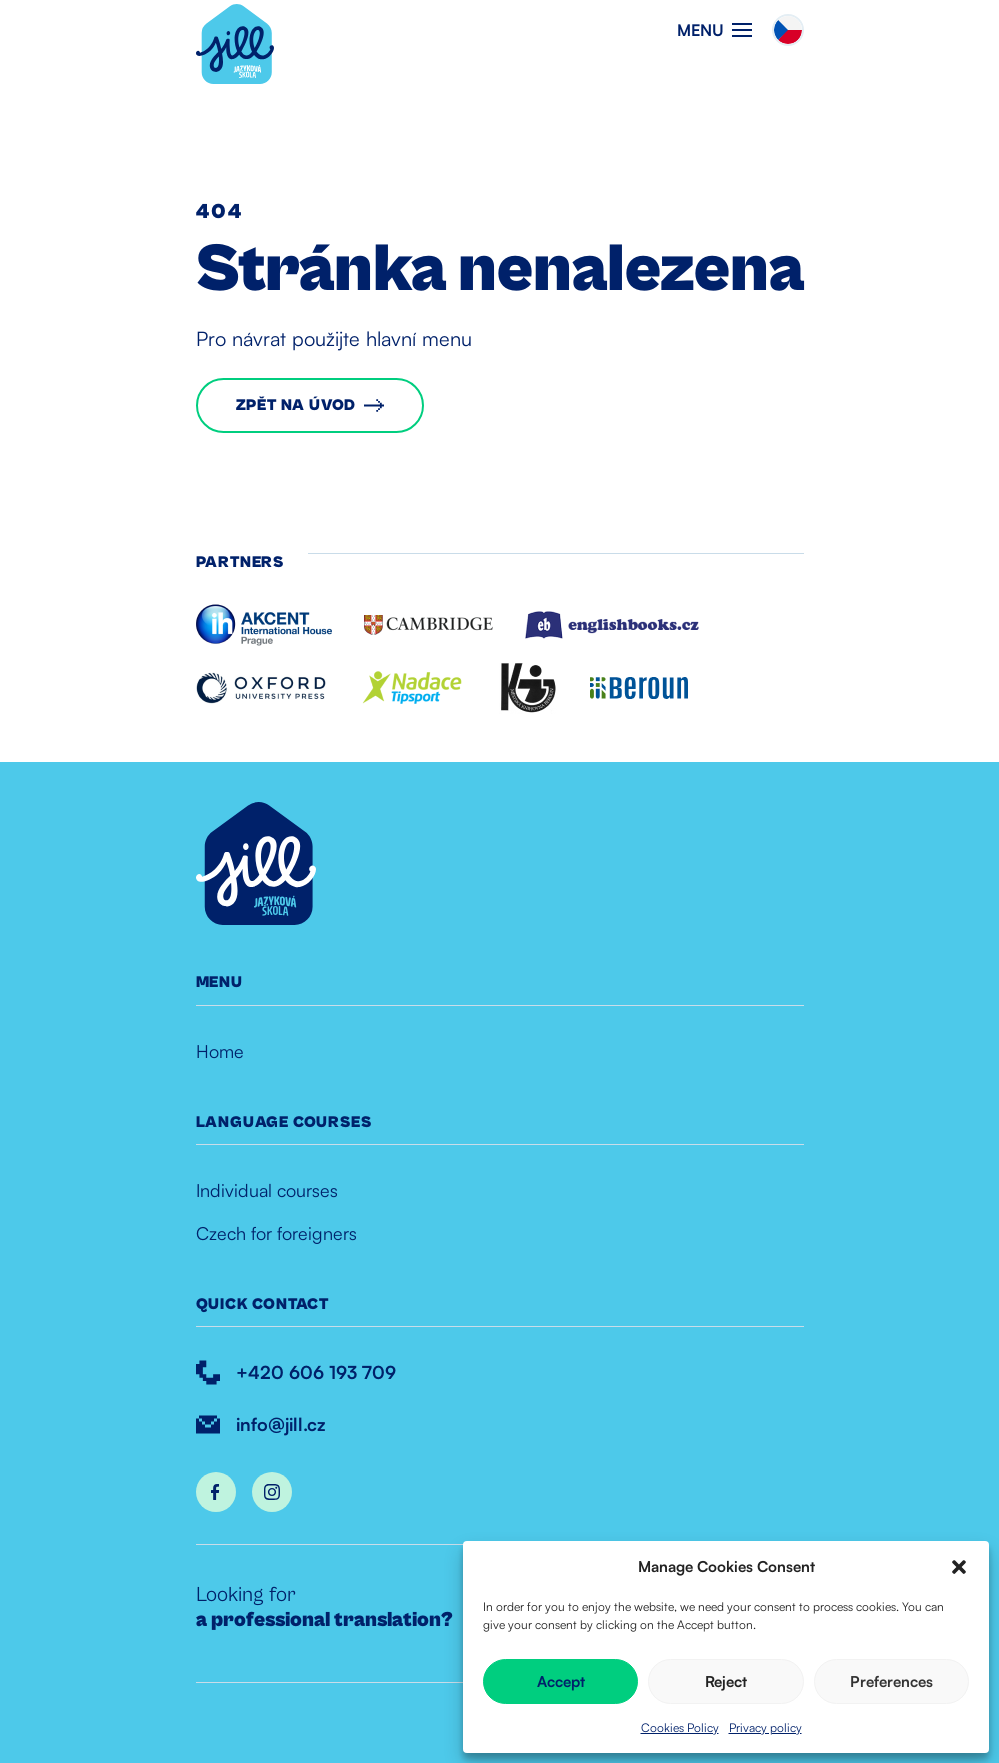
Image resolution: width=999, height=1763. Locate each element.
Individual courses (267, 1190)
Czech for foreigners (276, 1233)
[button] (959, 1567)
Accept (561, 1681)
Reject (726, 1681)
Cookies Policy (680, 1727)
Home (220, 1051)
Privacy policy (765, 1727)
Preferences (891, 1681)
